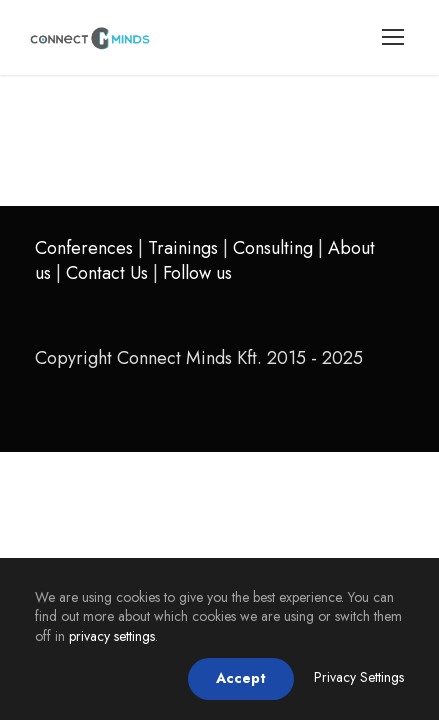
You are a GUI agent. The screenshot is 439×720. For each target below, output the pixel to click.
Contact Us (107, 273)
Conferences (84, 248)
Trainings (183, 248)
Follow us (197, 273)
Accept (241, 678)
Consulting (273, 248)
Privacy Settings (359, 677)
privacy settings (112, 636)
